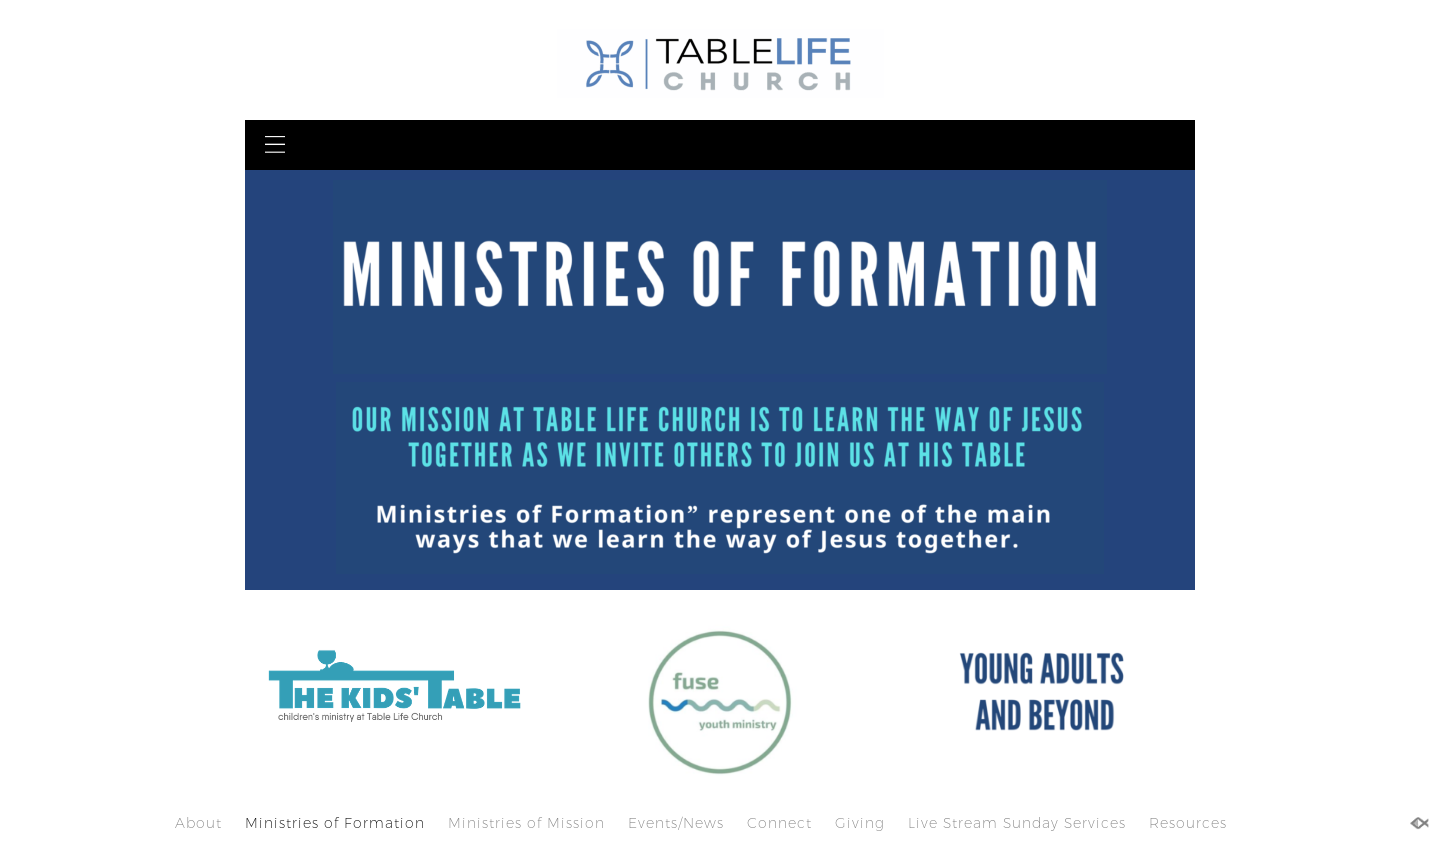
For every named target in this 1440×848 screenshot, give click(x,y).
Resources (1188, 823)
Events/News (676, 823)
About (198, 823)
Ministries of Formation (335, 823)
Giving (860, 823)
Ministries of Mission (526, 823)
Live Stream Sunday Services (1017, 823)
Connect (779, 823)
